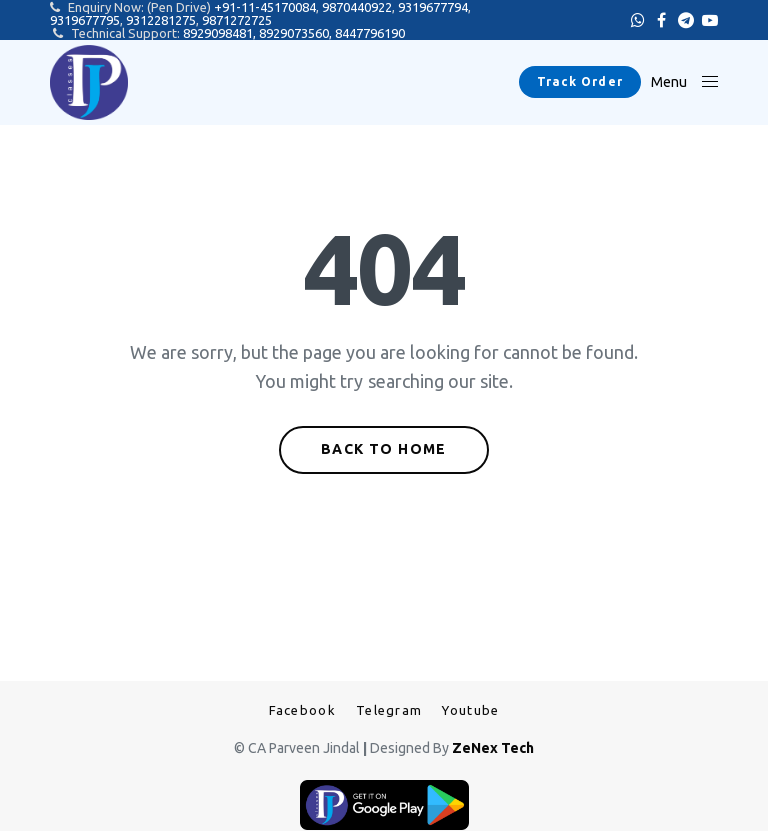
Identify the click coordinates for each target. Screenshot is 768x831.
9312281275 (161, 20)
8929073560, (297, 33)
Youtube (470, 710)
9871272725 (237, 20)
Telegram (389, 710)
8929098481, (221, 33)
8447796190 (370, 33)
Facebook (302, 710)
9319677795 (85, 20)
